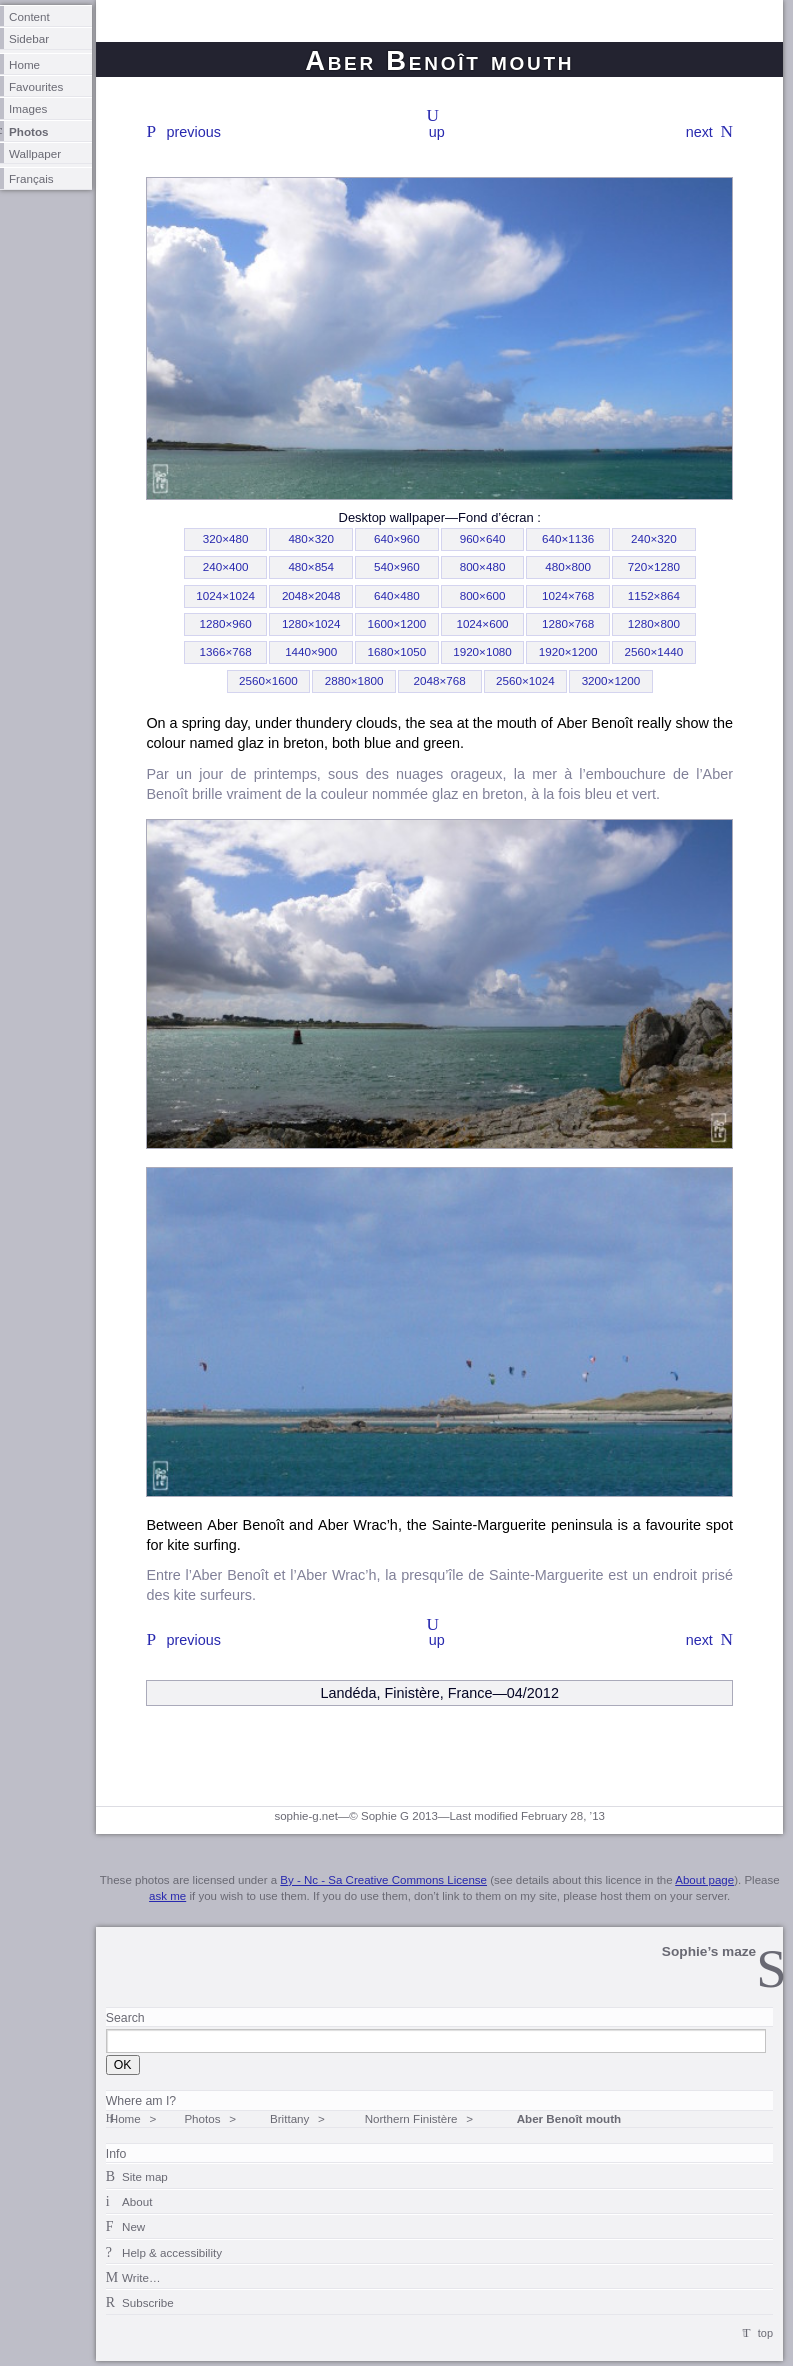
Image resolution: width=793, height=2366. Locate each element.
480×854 (311, 566)
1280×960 (225, 623)
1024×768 (568, 595)
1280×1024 (311, 623)
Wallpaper (35, 153)
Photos (29, 131)
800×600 (483, 595)
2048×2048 (311, 595)
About (137, 2201)
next (699, 132)
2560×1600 (268, 680)
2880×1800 (354, 680)
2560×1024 (525, 680)
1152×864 (654, 595)
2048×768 (440, 680)
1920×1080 (482, 651)
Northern (411, 2118)
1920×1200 (568, 651)
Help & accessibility (172, 2252)
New (133, 2226)
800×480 (483, 566)
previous (194, 132)
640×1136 (568, 538)
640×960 (397, 538)
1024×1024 (225, 595)
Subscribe (148, 2302)
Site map (145, 2176)
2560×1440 (653, 651)
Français (31, 178)
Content (29, 16)
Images (28, 108)
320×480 (226, 538)
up (437, 132)
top (765, 2333)
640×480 (397, 595)
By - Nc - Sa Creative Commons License (383, 1880)
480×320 (311, 538)
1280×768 (568, 623)
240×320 (654, 538)
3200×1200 (611, 680)
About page (704, 1880)
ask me (167, 1896)
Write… (141, 2277)
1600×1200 (397, 623)
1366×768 (225, 651)
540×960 (397, 566)
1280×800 (654, 623)
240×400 (226, 566)
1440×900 (311, 651)
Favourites (36, 86)
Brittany (289, 2118)
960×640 (483, 538)
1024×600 (482, 623)
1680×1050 (397, 651)
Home (24, 64)
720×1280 (654, 566)
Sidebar (29, 38)
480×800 (568, 566)
